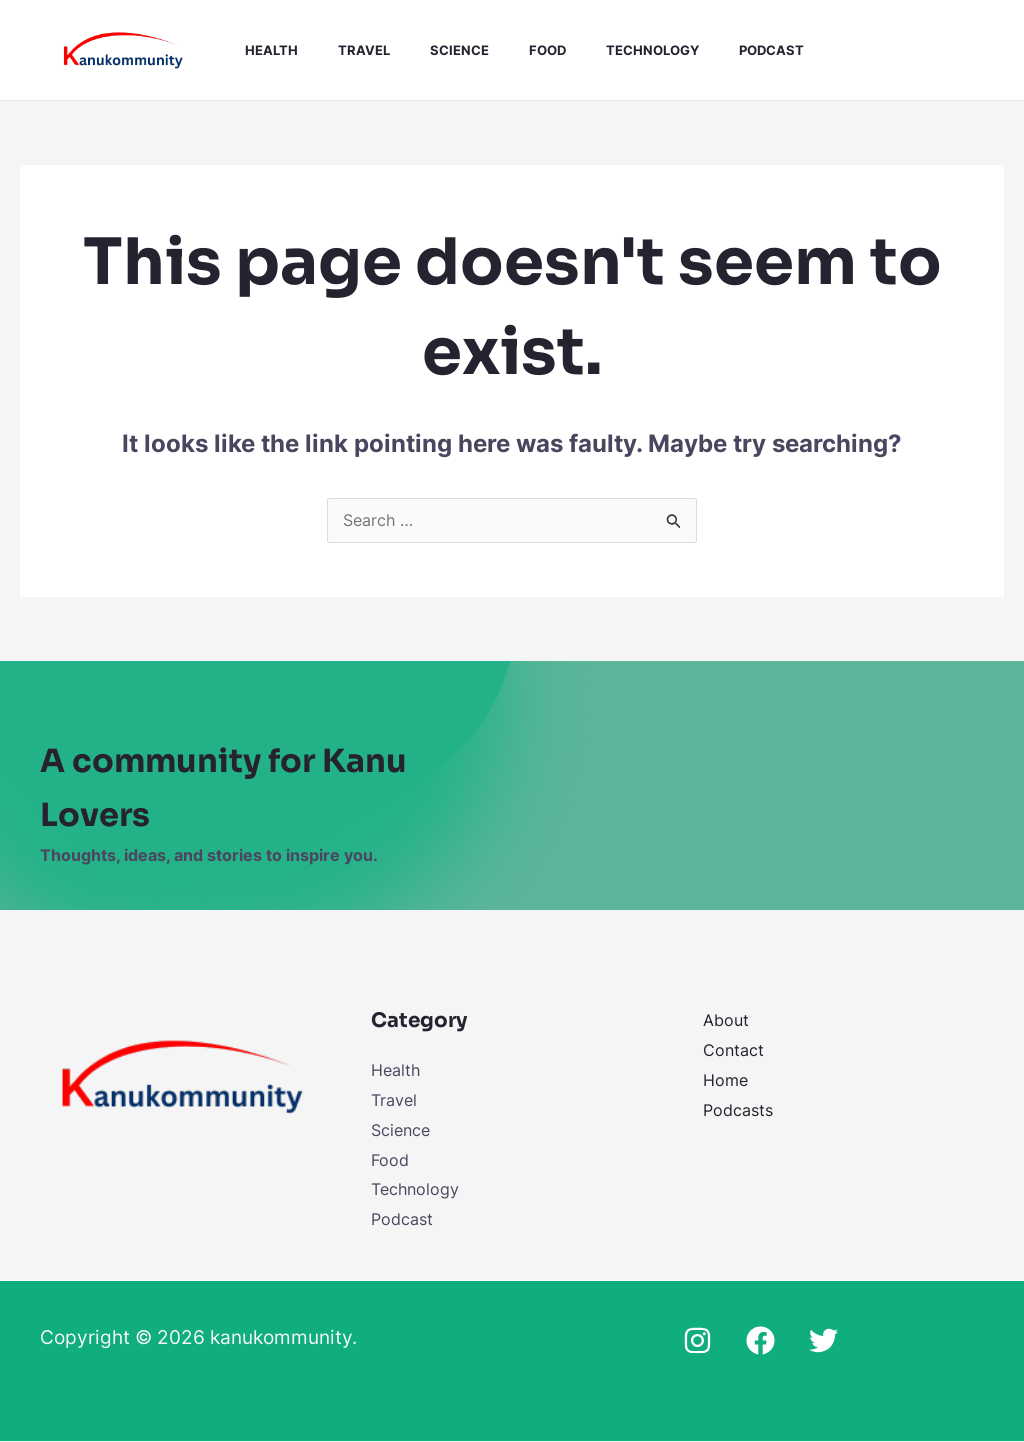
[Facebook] (760, 1341)
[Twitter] (823, 1341)
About (726, 1021)
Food (515, 50)
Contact (733, 1051)
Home (725, 1081)
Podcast (723, 50)
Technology (612, 50)
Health (263, 50)
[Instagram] (697, 1341)
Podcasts (738, 1110)
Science (435, 50)
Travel (348, 50)
